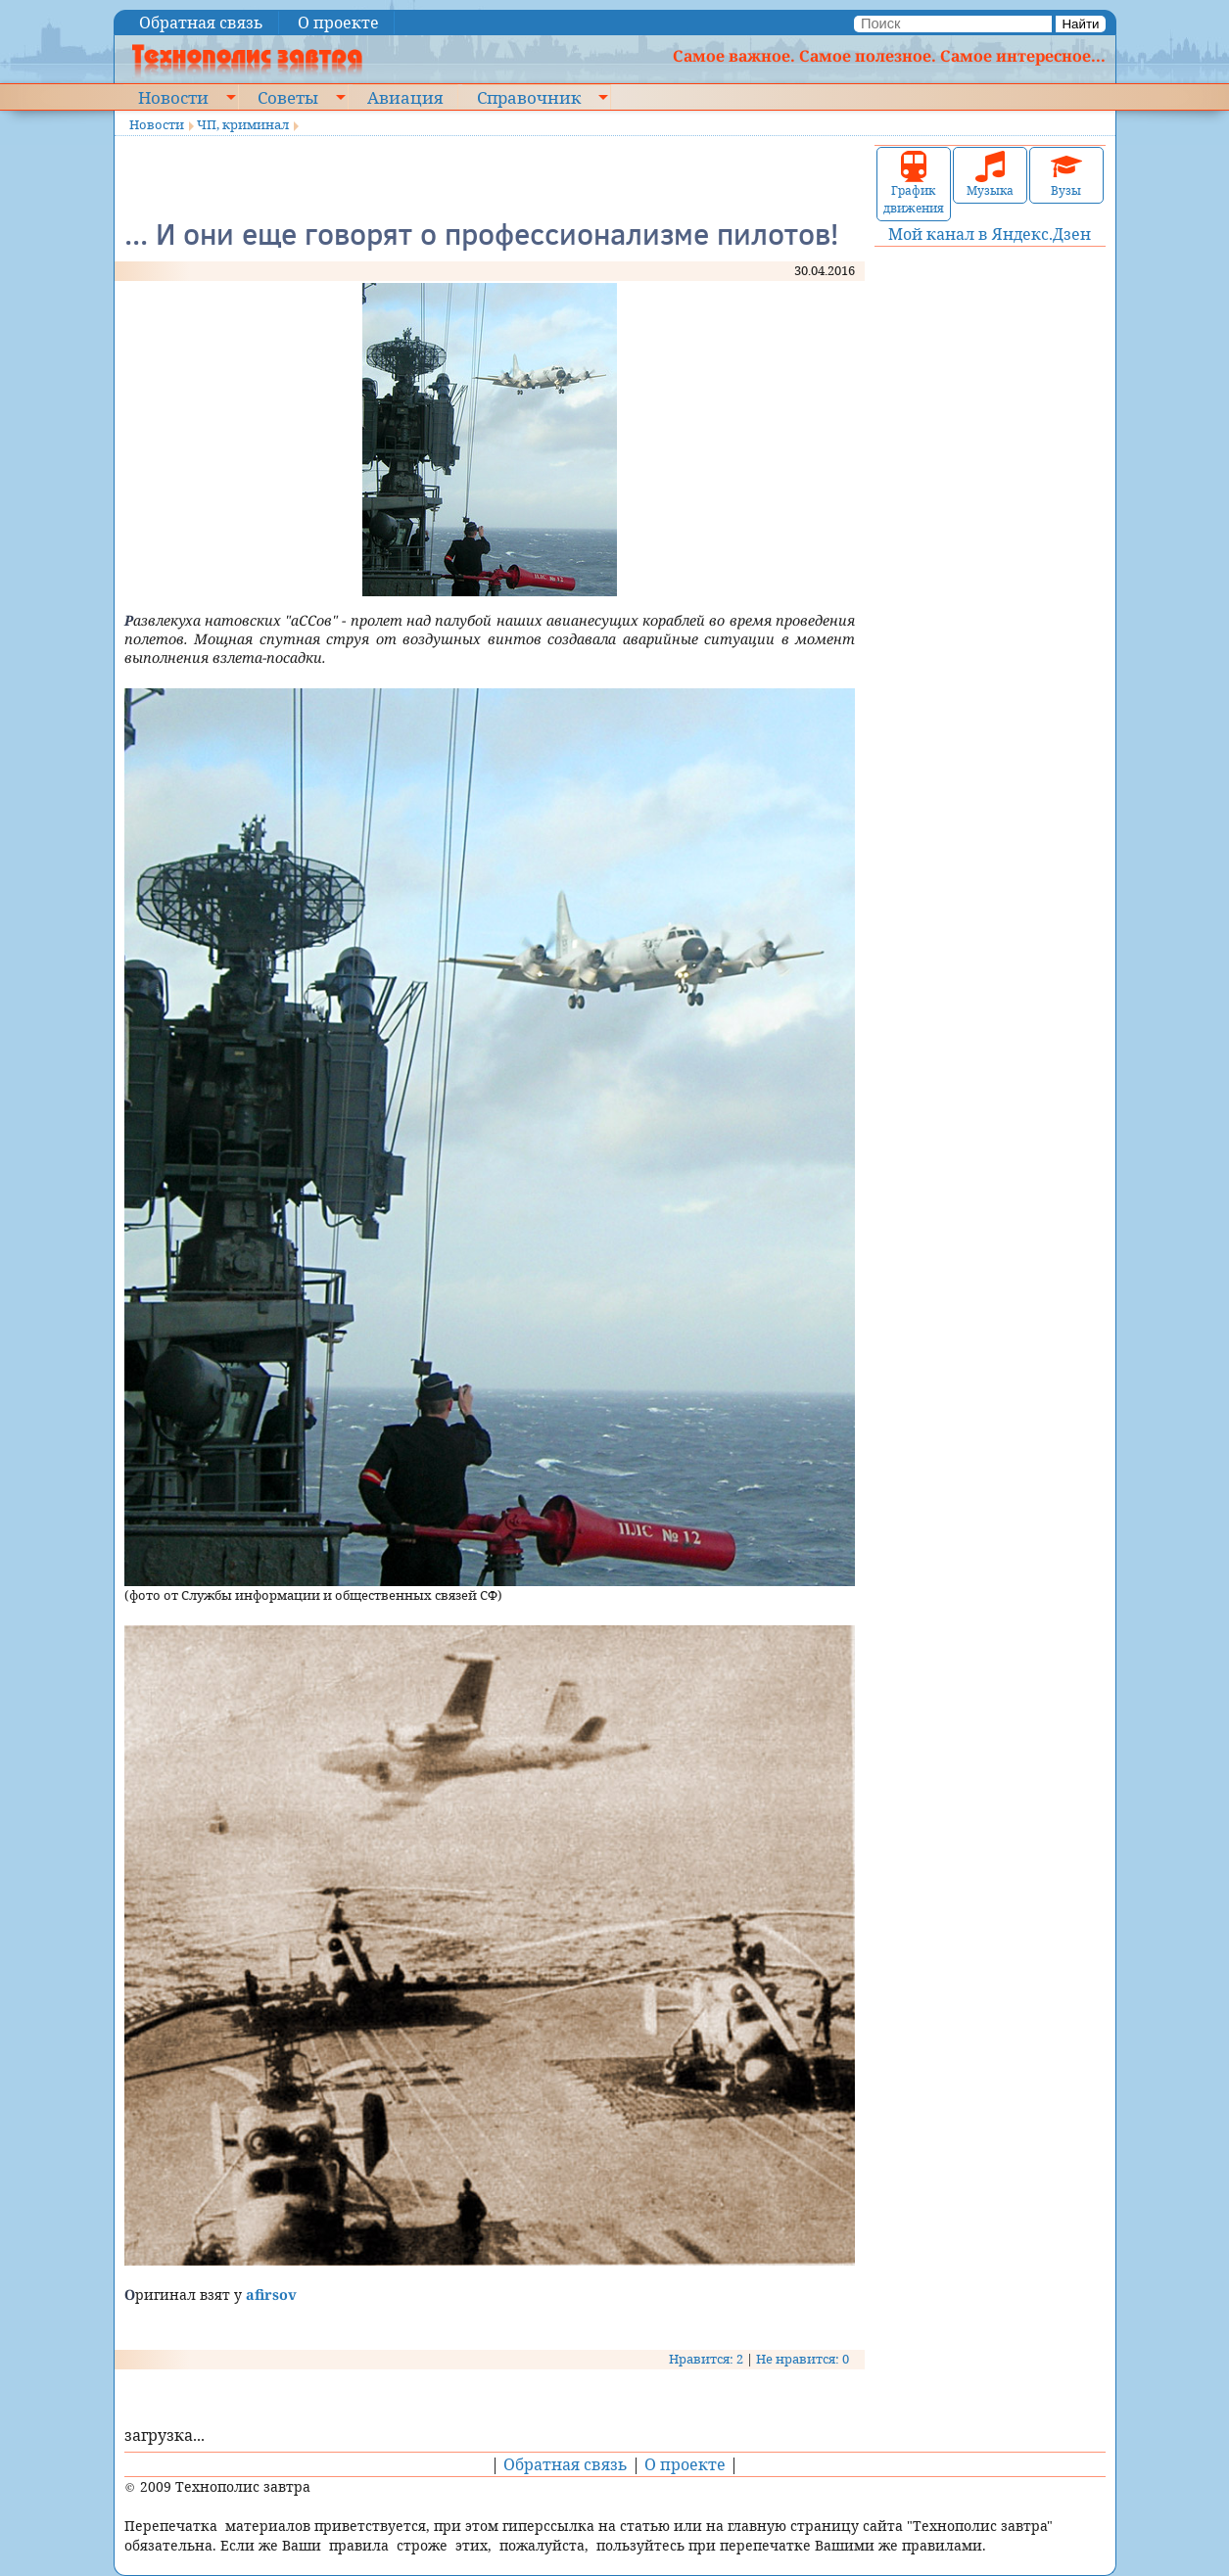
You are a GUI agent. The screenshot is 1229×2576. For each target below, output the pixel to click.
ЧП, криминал (243, 124)
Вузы (1066, 175)
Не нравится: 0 (802, 2358)
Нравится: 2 (706, 2358)
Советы (288, 97)
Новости (173, 97)
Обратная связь (201, 22)
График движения (913, 183)
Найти (1080, 24)
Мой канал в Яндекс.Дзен (989, 234)
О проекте (338, 22)
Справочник (529, 97)
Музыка (990, 175)
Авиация (405, 97)
